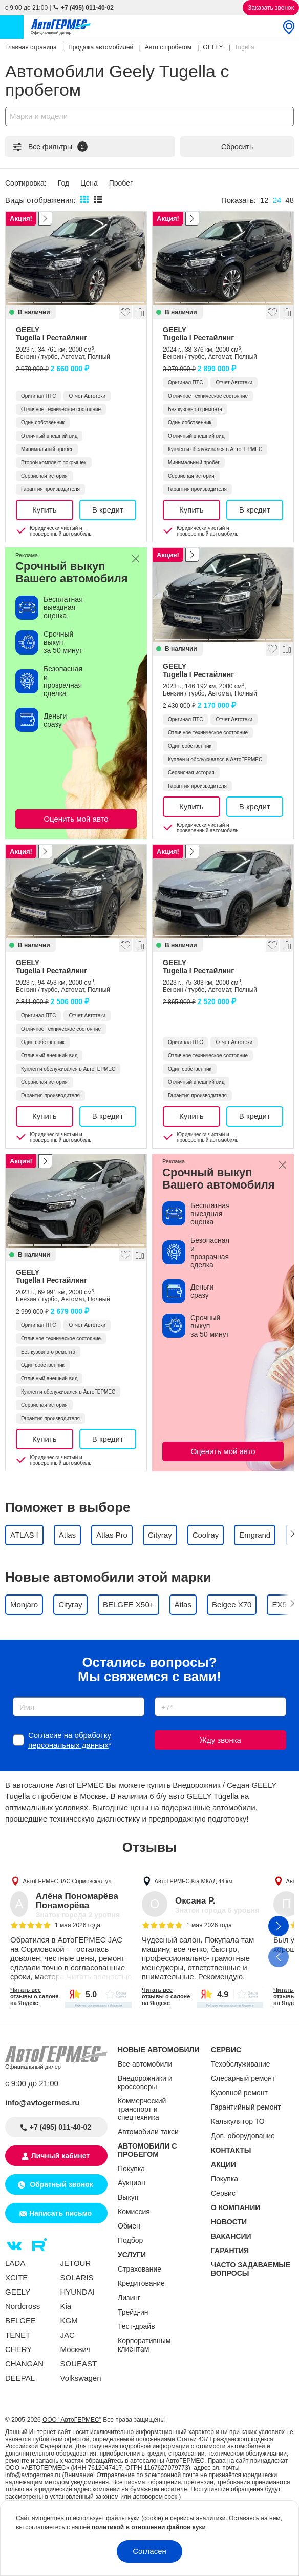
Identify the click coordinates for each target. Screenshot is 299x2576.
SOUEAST (78, 2363)
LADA (15, 2263)
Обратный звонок (60, 2184)
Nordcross (22, 2306)
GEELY (76, 333)
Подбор (130, 2240)
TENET (17, 2334)
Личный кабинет (60, 2156)
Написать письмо (60, 2213)
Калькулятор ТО (238, 2121)
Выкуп (128, 2197)
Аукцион (131, 2183)
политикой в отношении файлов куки (149, 2527)
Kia (66, 2306)
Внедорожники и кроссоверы (145, 2082)
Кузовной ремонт (239, 2093)
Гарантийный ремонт (246, 2107)
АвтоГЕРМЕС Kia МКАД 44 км (193, 1881)
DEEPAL (20, 2378)
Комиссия (134, 2211)
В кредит (107, 509)
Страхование (139, 2269)
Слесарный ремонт (243, 2078)
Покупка (131, 2168)
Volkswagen (80, 2378)
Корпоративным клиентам (144, 2345)
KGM (69, 2320)
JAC (67, 2334)
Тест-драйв (136, 2326)
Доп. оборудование (243, 2136)
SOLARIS (77, 2277)
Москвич (75, 2349)
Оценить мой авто (76, 818)
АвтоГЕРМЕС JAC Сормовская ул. (68, 1881)
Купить (44, 509)
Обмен (129, 2226)
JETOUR (75, 2263)
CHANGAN (24, 2363)
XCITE (16, 2277)
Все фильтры (50, 146)
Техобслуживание (240, 2064)
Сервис (223, 2193)
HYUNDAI (77, 2291)
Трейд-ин (133, 2312)
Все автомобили (145, 2064)
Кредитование (141, 2283)
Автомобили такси (148, 2132)
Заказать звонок (271, 7)
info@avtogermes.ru (42, 2102)
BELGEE (20, 2320)
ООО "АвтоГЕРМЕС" (71, 2419)
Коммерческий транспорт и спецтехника (142, 2109)
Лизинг (129, 2298)
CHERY (18, 2349)
